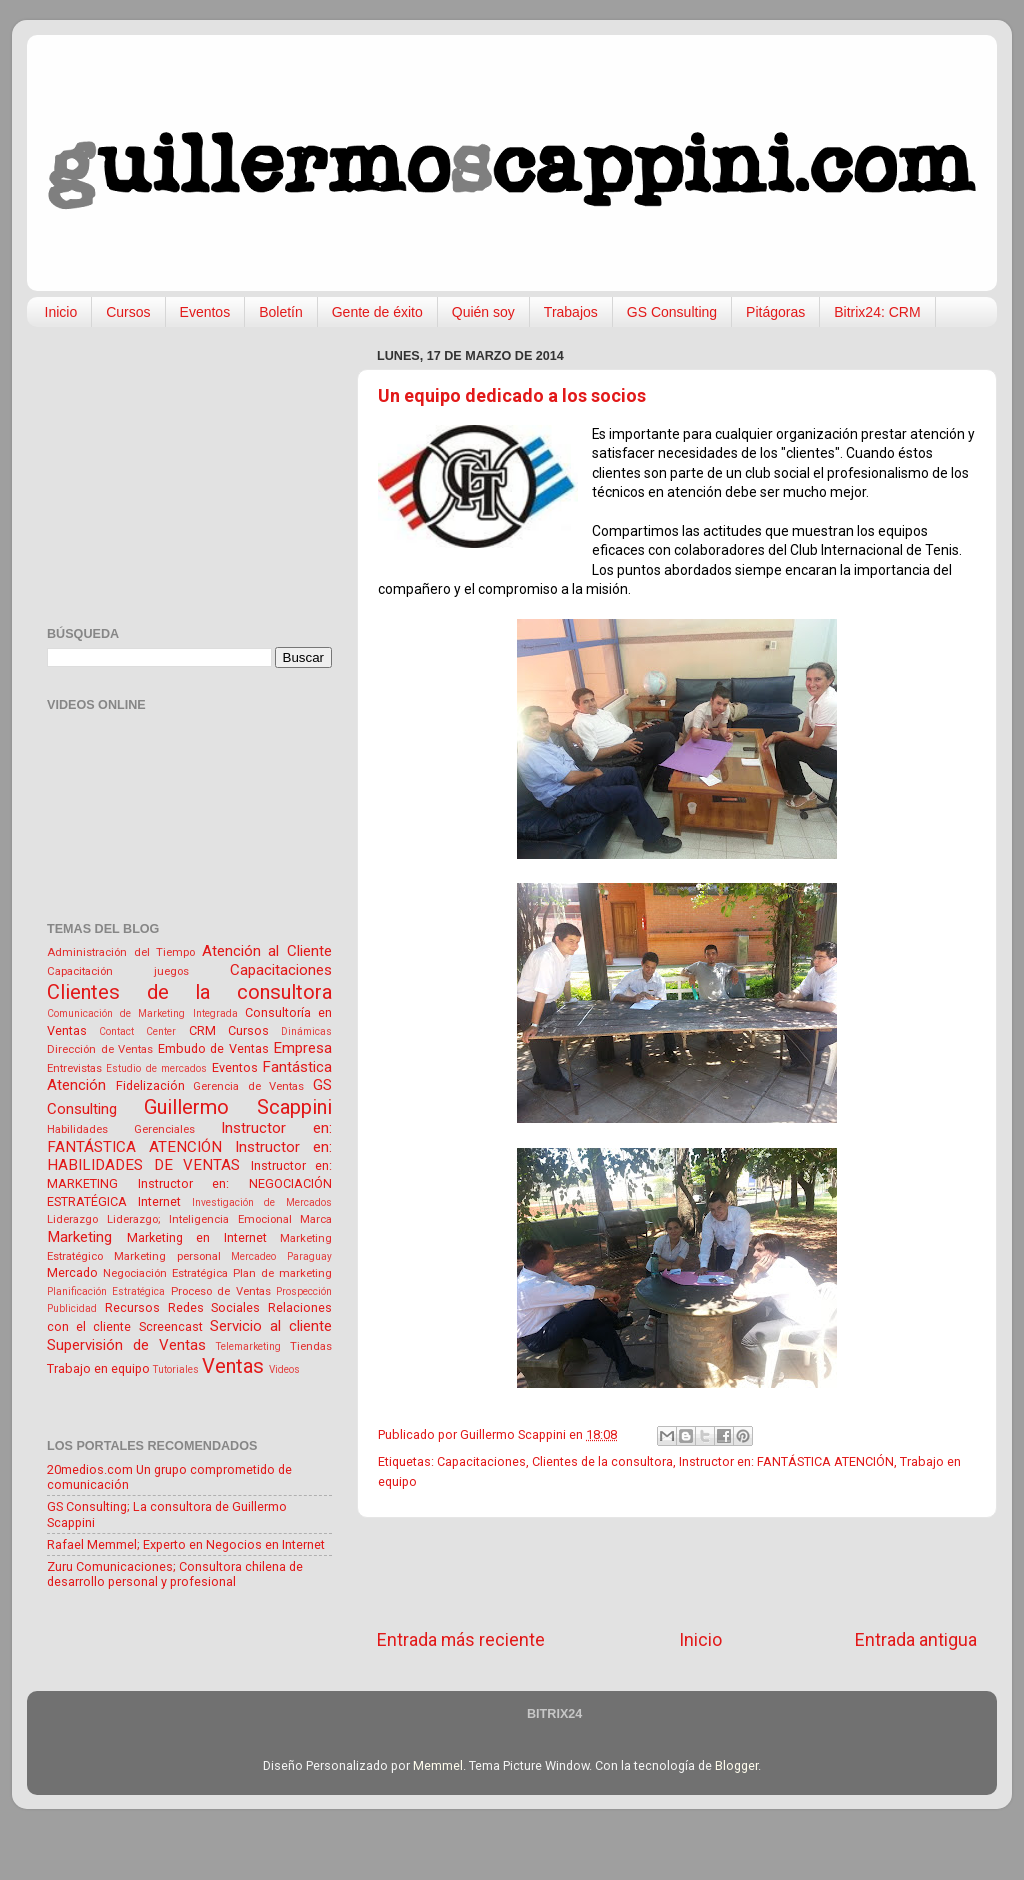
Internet (159, 1201)
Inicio (61, 312)
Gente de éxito (377, 312)
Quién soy (483, 312)
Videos (284, 1369)
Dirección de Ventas (100, 1049)
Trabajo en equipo (98, 1368)
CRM (202, 1030)
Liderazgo (72, 1219)
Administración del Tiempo (121, 952)
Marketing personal (167, 1256)
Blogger (736, 1765)
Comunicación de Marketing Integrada (142, 1013)
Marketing (79, 1237)
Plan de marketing (282, 1273)
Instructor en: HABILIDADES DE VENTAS (189, 1156)
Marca (316, 1219)
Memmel (438, 1765)
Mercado (72, 1272)
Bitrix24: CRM (877, 312)
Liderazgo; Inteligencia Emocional (199, 1219)
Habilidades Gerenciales (121, 1129)
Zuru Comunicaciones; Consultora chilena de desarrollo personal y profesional (175, 1574)
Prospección (304, 1291)
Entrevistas (74, 1068)
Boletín (281, 312)
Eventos (205, 312)
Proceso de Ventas (221, 1291)
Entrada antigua (916, 1640)
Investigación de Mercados (262, 1202)
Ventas (233, 1366)
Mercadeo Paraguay (281, 1256)
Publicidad (72, 1308)
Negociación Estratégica (165, 1273)
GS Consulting (672, 312)
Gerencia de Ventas (248, 1086)
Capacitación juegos (118, 971)
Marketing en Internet (197, 1237)
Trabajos (571, 312)
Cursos (128, 312)
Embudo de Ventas (213, 1048)
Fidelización (150, 1085)
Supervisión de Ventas (126, 1345)
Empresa (302, 1048)
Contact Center (137, 1031)
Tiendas (311, 1346)
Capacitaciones (481, 1461)
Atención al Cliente (267, 951)
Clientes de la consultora (602, 1461)
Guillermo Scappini (238, 1107)
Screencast (171, 1326)
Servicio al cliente (271, 1326)
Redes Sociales (214, 1307)
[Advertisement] (677, 1573)
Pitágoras (775, 312)
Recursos (132, 1307)
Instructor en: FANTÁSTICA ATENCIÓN (786, 1461)
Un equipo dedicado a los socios (512, 395)
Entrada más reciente (461, 1640)
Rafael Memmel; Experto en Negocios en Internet (186, 1544)
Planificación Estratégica (106, 1291)
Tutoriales (176, 1369)
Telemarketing (248, 1346)
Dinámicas (306, 1031)
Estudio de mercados (156, 1068)
